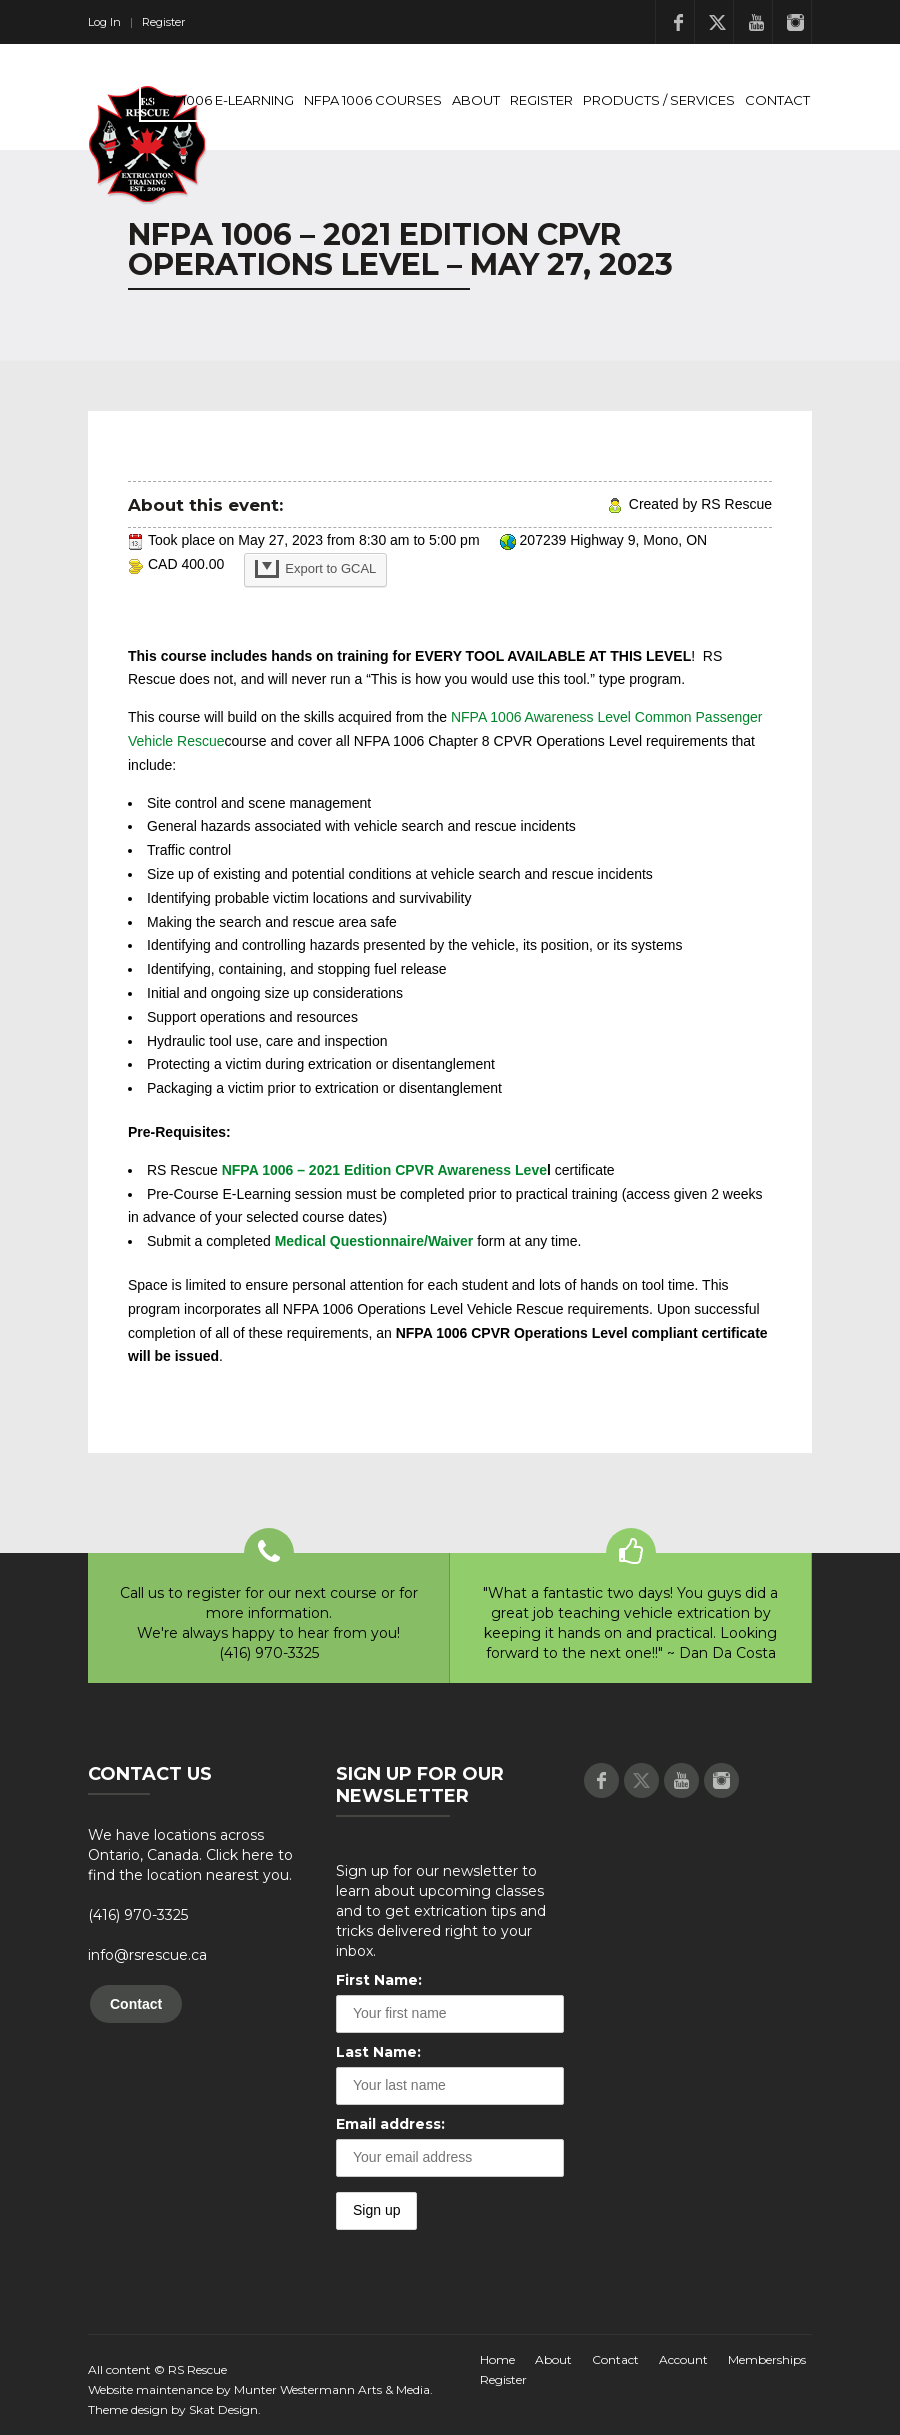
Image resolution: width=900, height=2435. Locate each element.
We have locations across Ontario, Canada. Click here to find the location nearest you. (190, 1855)
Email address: (390, 2124)
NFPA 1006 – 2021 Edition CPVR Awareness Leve (384, 1170)
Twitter (717, 22)
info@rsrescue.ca (147, 1955)
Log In (104, 22)
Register (163, 22)
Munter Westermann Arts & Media (332, 2389)
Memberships (767, 2359)
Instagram (795, 22)
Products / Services (659, 100)
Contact (777, 100)
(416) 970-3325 (138, 1915)
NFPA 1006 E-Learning (219, 100)
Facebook (678, 22)
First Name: (379, 1980)
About (476, 100)
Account (683, 2359)
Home (497, 2359)
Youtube (756, 22)
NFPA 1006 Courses (373, 100)
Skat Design (223, 2409)
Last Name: (378, 2052)
